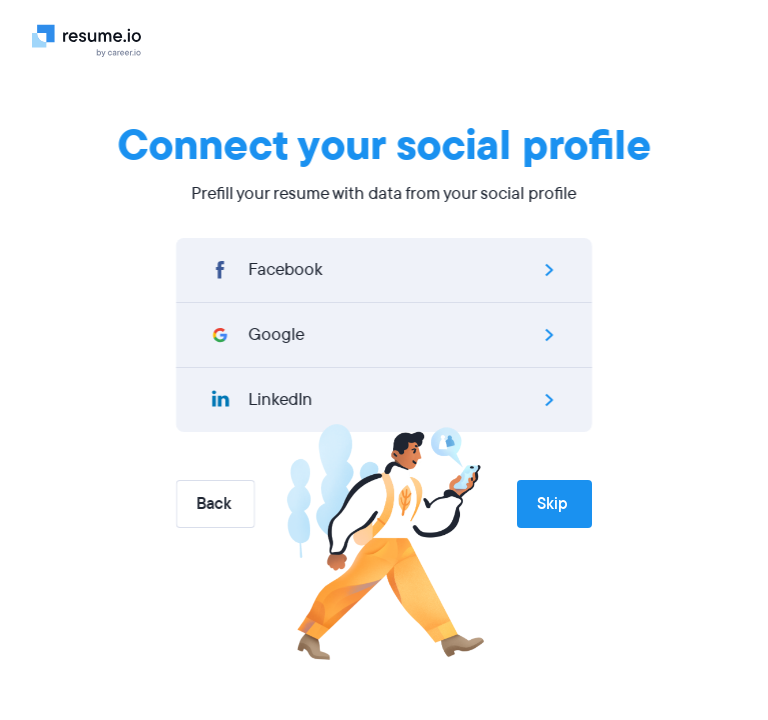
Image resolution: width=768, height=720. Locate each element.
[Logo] (94, 40)
